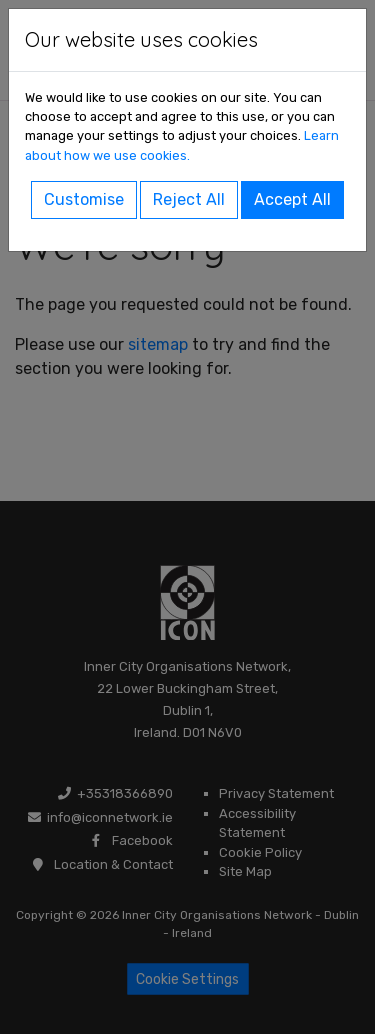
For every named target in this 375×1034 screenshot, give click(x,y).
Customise (84, 199)
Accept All (292, 199)
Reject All (189, 199)
